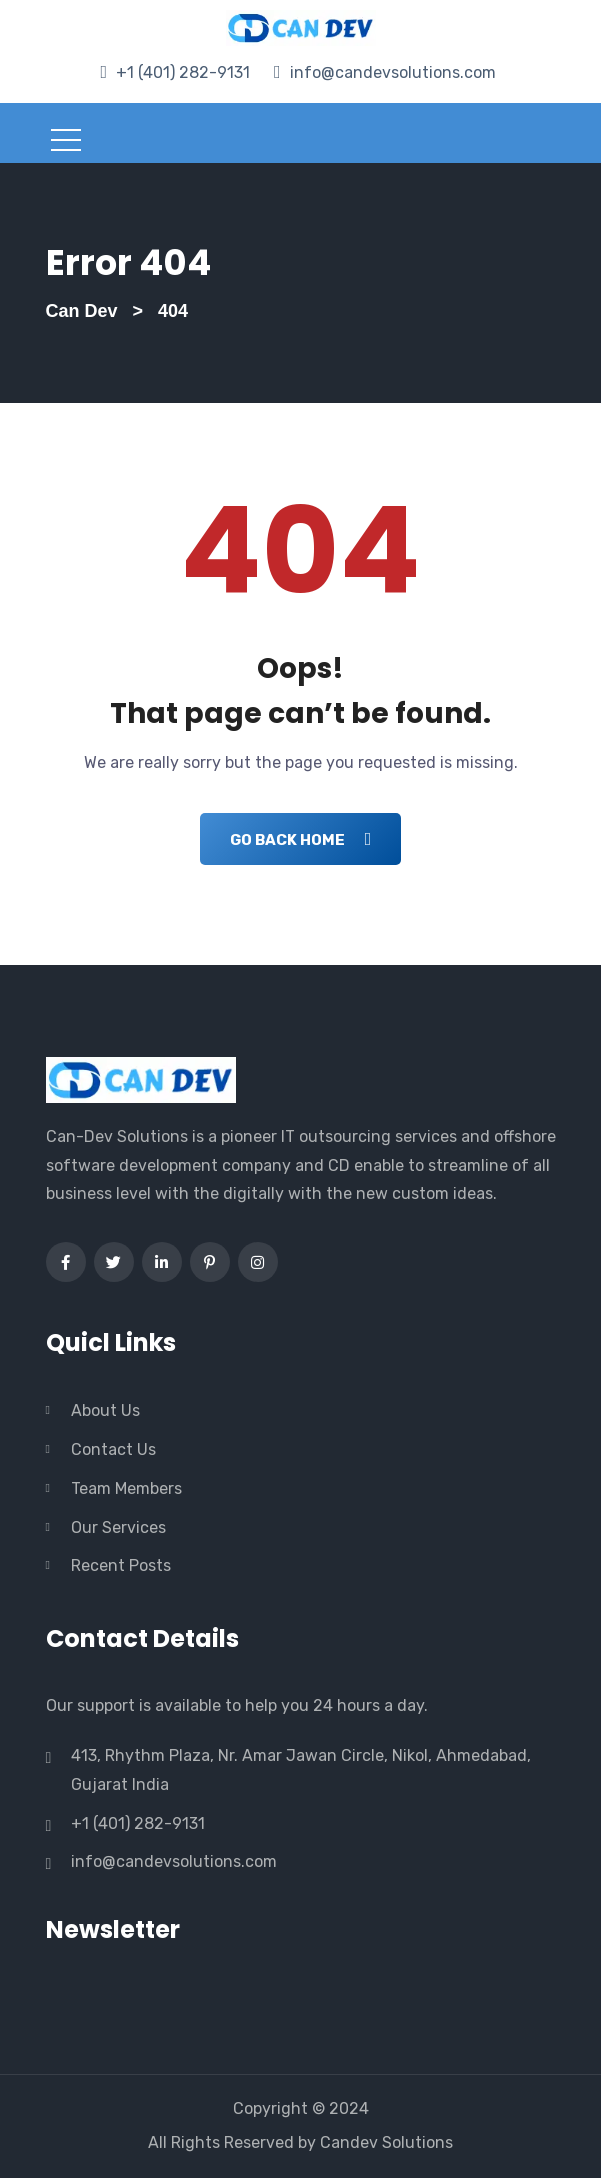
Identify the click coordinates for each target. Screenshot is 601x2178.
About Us (105, 1410)
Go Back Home (301, 839)
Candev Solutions (386, 2142)
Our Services (118, 1527)
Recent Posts (121, 1565)
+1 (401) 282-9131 (183, 72)
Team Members (126, 1488)
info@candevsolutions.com (393, 72)
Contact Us (113, 1449)
